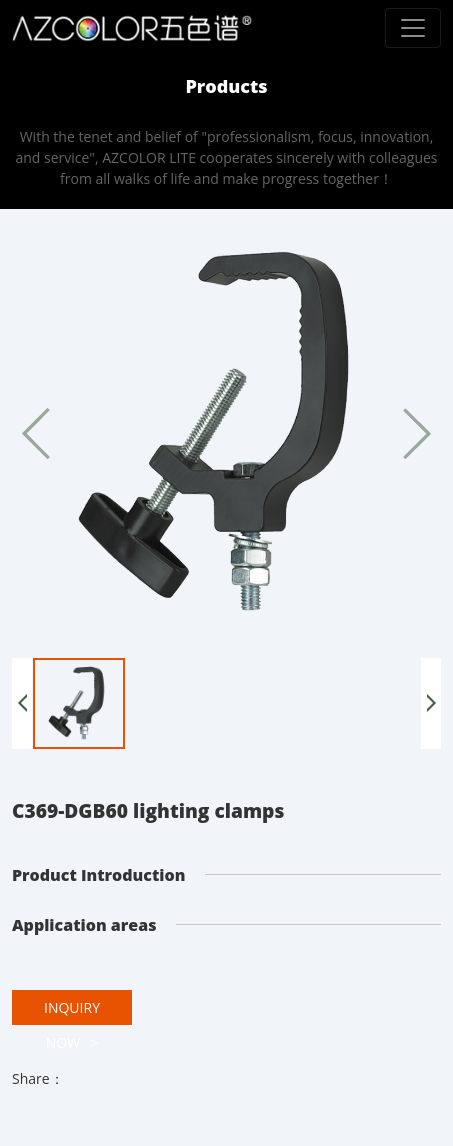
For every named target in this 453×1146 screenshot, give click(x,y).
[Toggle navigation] (413, 28)
